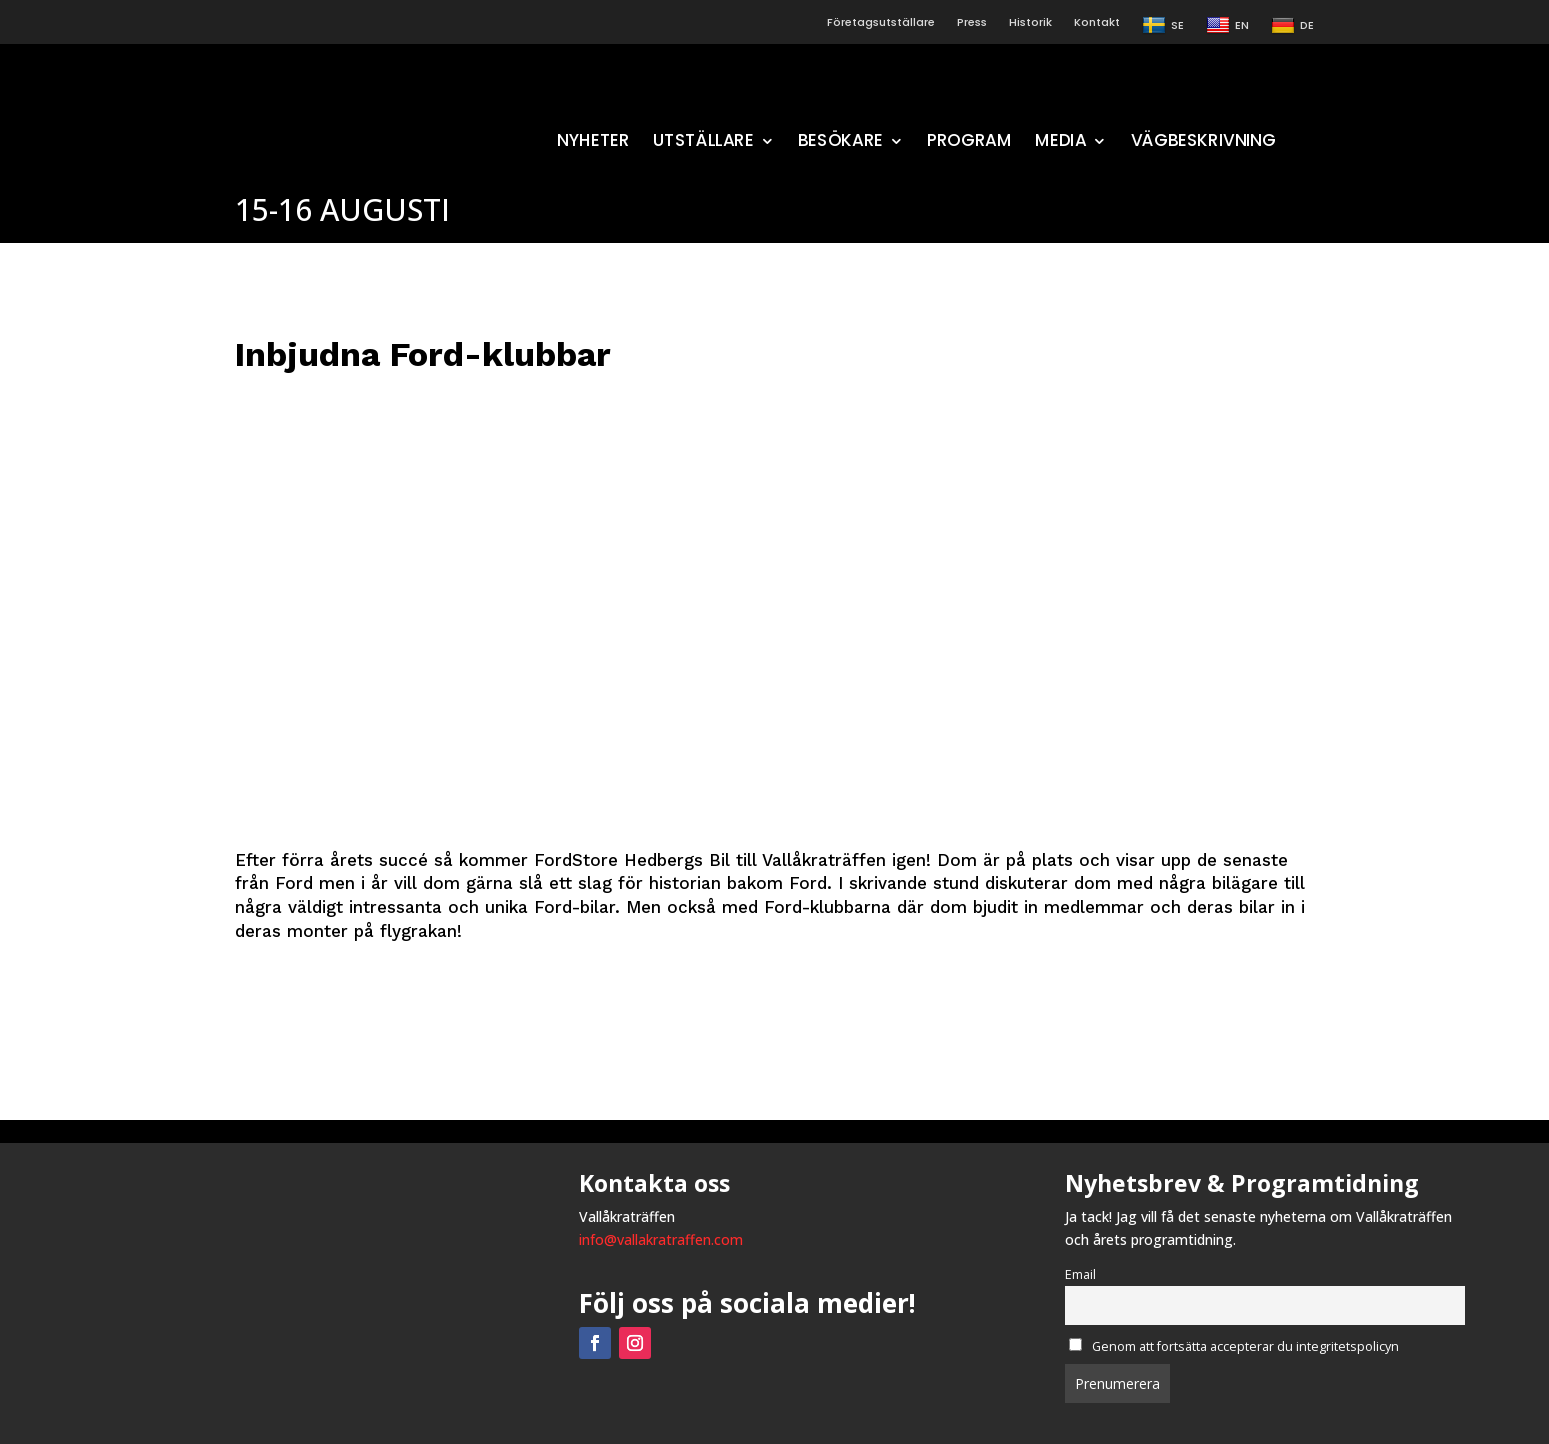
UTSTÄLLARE (703, 143)
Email (1080, 1274)
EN (1227, 26)
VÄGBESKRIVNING (1203, 143)
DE (1292, 26)
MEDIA (1061, 143)
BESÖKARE (840, 143)
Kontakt (1097, 22)
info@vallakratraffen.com (661, 1239)
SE (1163, 26)
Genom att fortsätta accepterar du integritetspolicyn (1234, 1346)
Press (972, 22)
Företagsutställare (881, 22)
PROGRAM (969, 143)
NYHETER (594, 143)
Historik (1030, 22)
